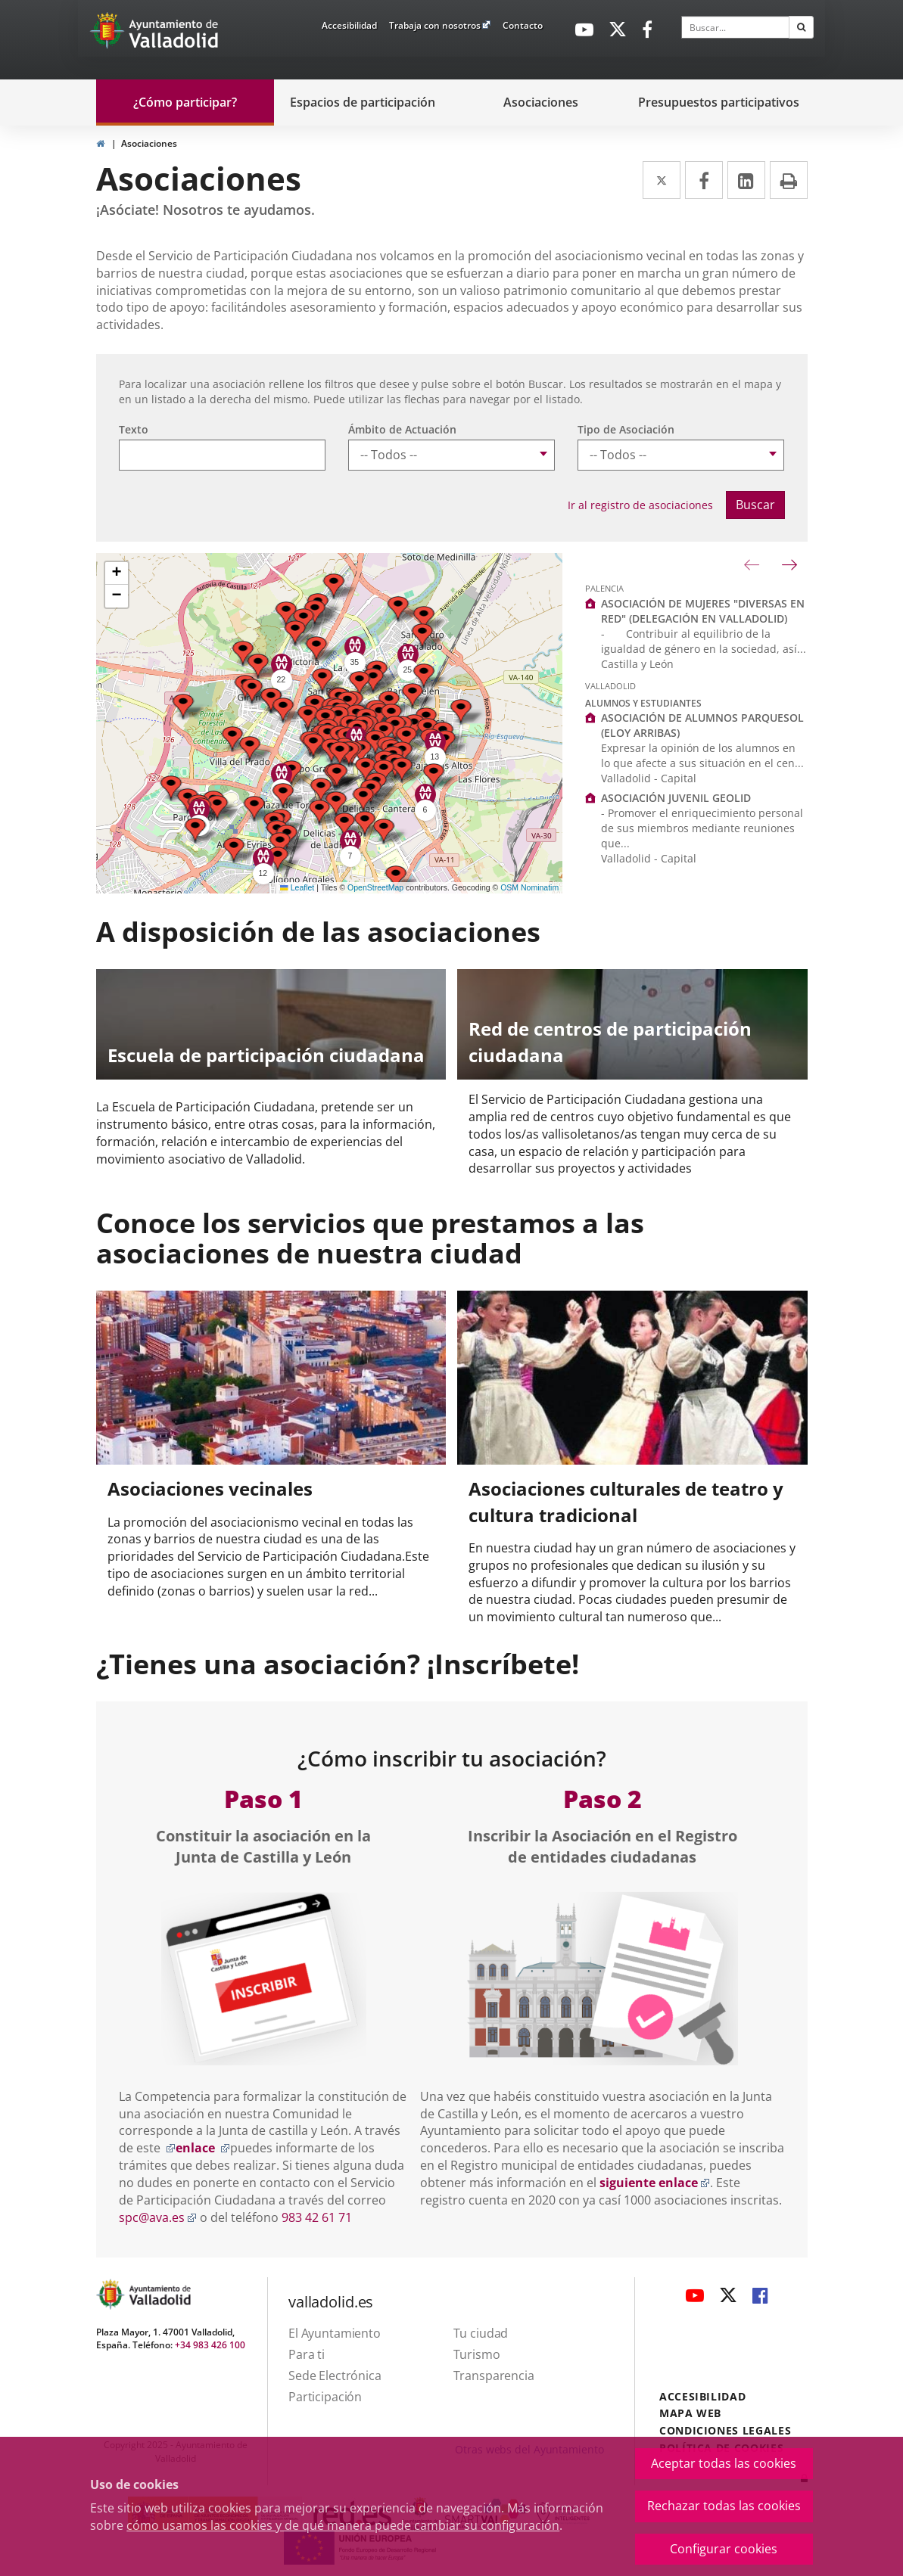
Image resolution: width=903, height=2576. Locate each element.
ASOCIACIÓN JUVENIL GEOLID (676, 798)
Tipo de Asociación (626, 429)
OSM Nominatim (529, 887)
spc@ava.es (158, 2217)
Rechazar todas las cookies (724, 2505)
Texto (133, 429)
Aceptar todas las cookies (723, 2463)
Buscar (755, 504)
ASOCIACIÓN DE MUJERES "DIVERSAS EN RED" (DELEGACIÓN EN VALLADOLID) (703, 611)
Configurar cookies (723, 2548)
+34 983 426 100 (210, 2344)
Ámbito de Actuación (402, 429)
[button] (278, 859)
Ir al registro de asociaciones (640, 505)
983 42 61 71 (317, 2217)
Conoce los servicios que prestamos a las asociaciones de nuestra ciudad (370, 1238)
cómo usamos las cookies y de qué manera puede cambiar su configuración (342, 2525)
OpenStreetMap (375, 887)
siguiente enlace (654, 2182)
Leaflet (297, 887)
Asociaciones (149, 143)
